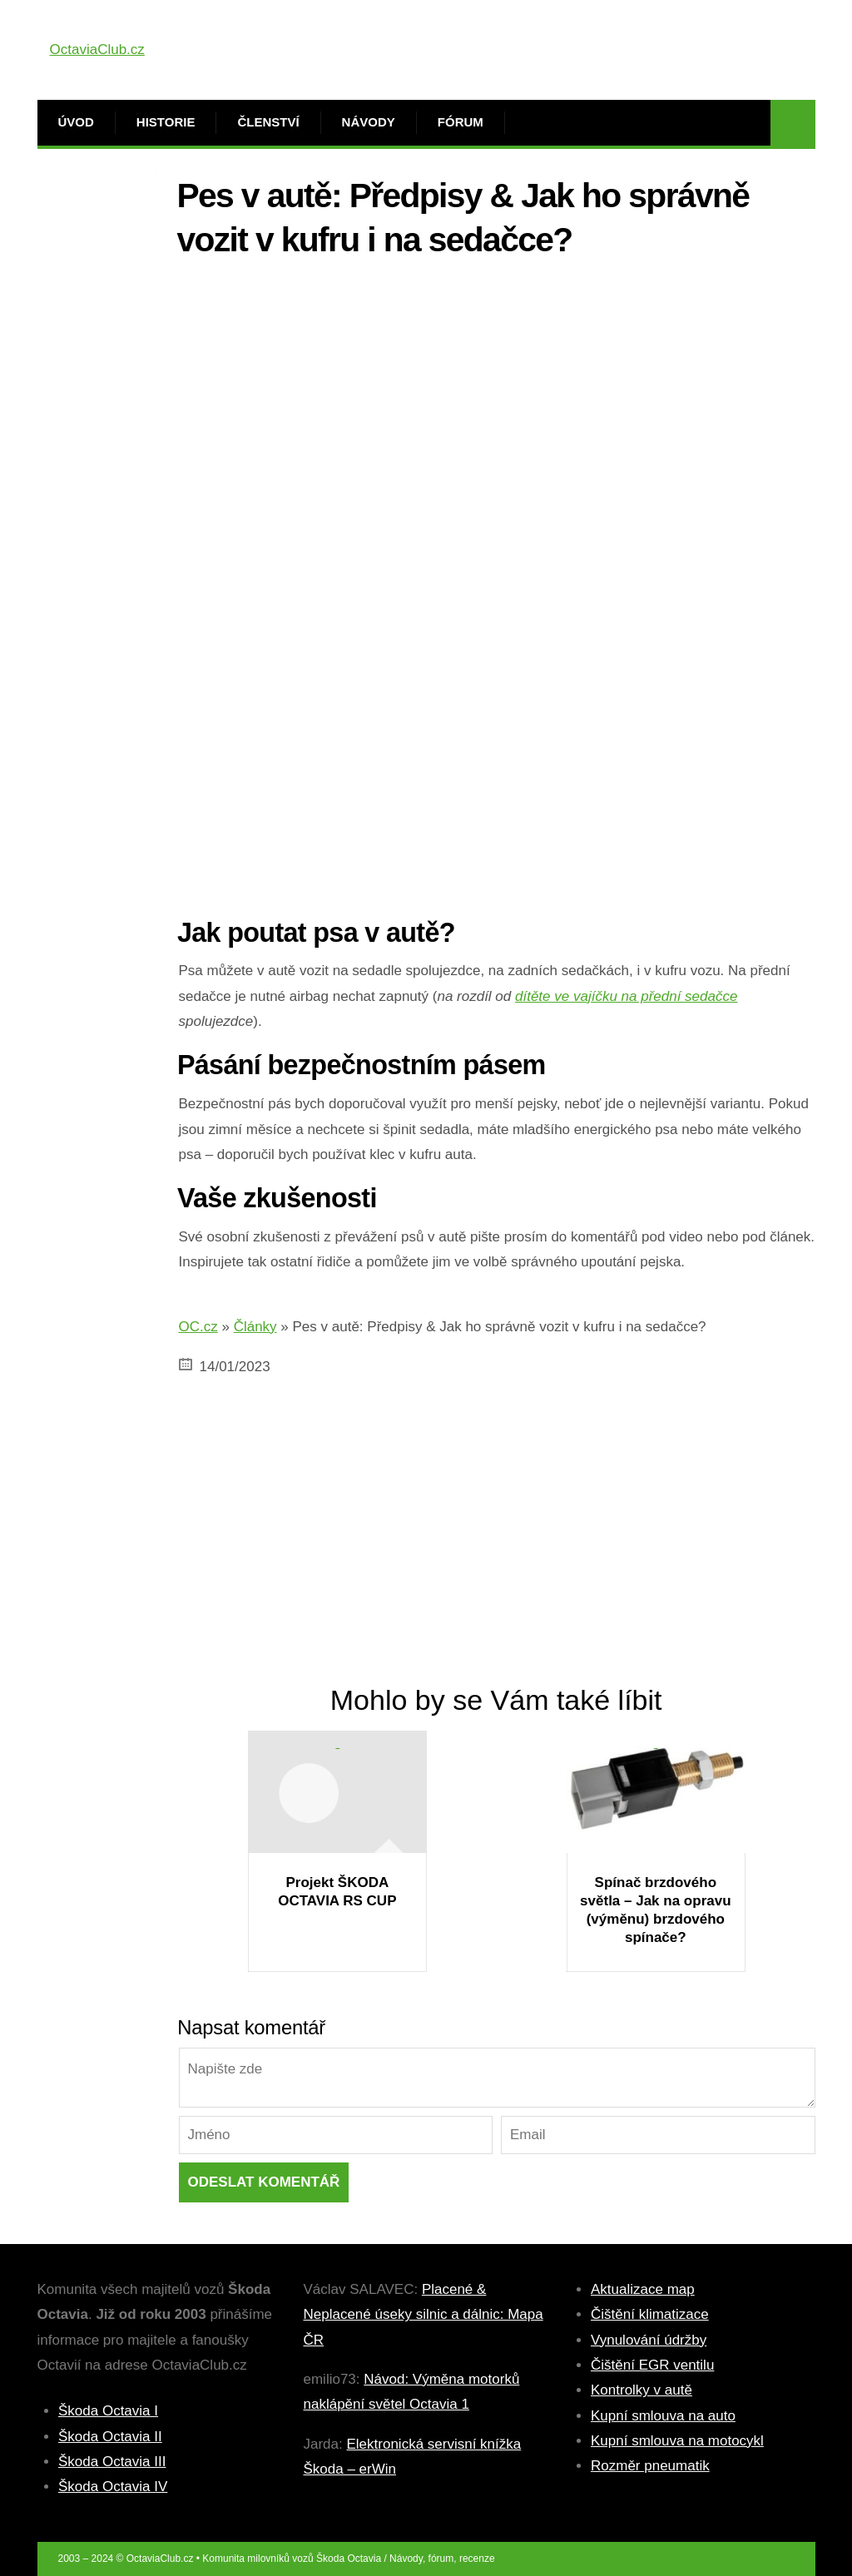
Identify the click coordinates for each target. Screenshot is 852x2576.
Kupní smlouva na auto (663, 2416)
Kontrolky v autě (641, 2390)
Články (255, 1327)
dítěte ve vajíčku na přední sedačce (626, 996)
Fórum (460, 122)
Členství (268, 122)
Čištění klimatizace (650, 2314)
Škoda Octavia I (108, 2411)
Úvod (76, 122)
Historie (166, 122)
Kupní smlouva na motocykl (677, 2441)
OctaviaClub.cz (97, 49)
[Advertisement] (497, 388)
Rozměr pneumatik (650, 2466)
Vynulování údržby (648, 2340)
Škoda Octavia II (110, 2437)
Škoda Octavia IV (112, 2486)
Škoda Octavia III (112, 2461)
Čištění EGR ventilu (652, 2365)
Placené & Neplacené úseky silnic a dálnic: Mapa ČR (423, 2314)
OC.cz (198, 1327)
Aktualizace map (643, 2289)
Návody (368, 122)
